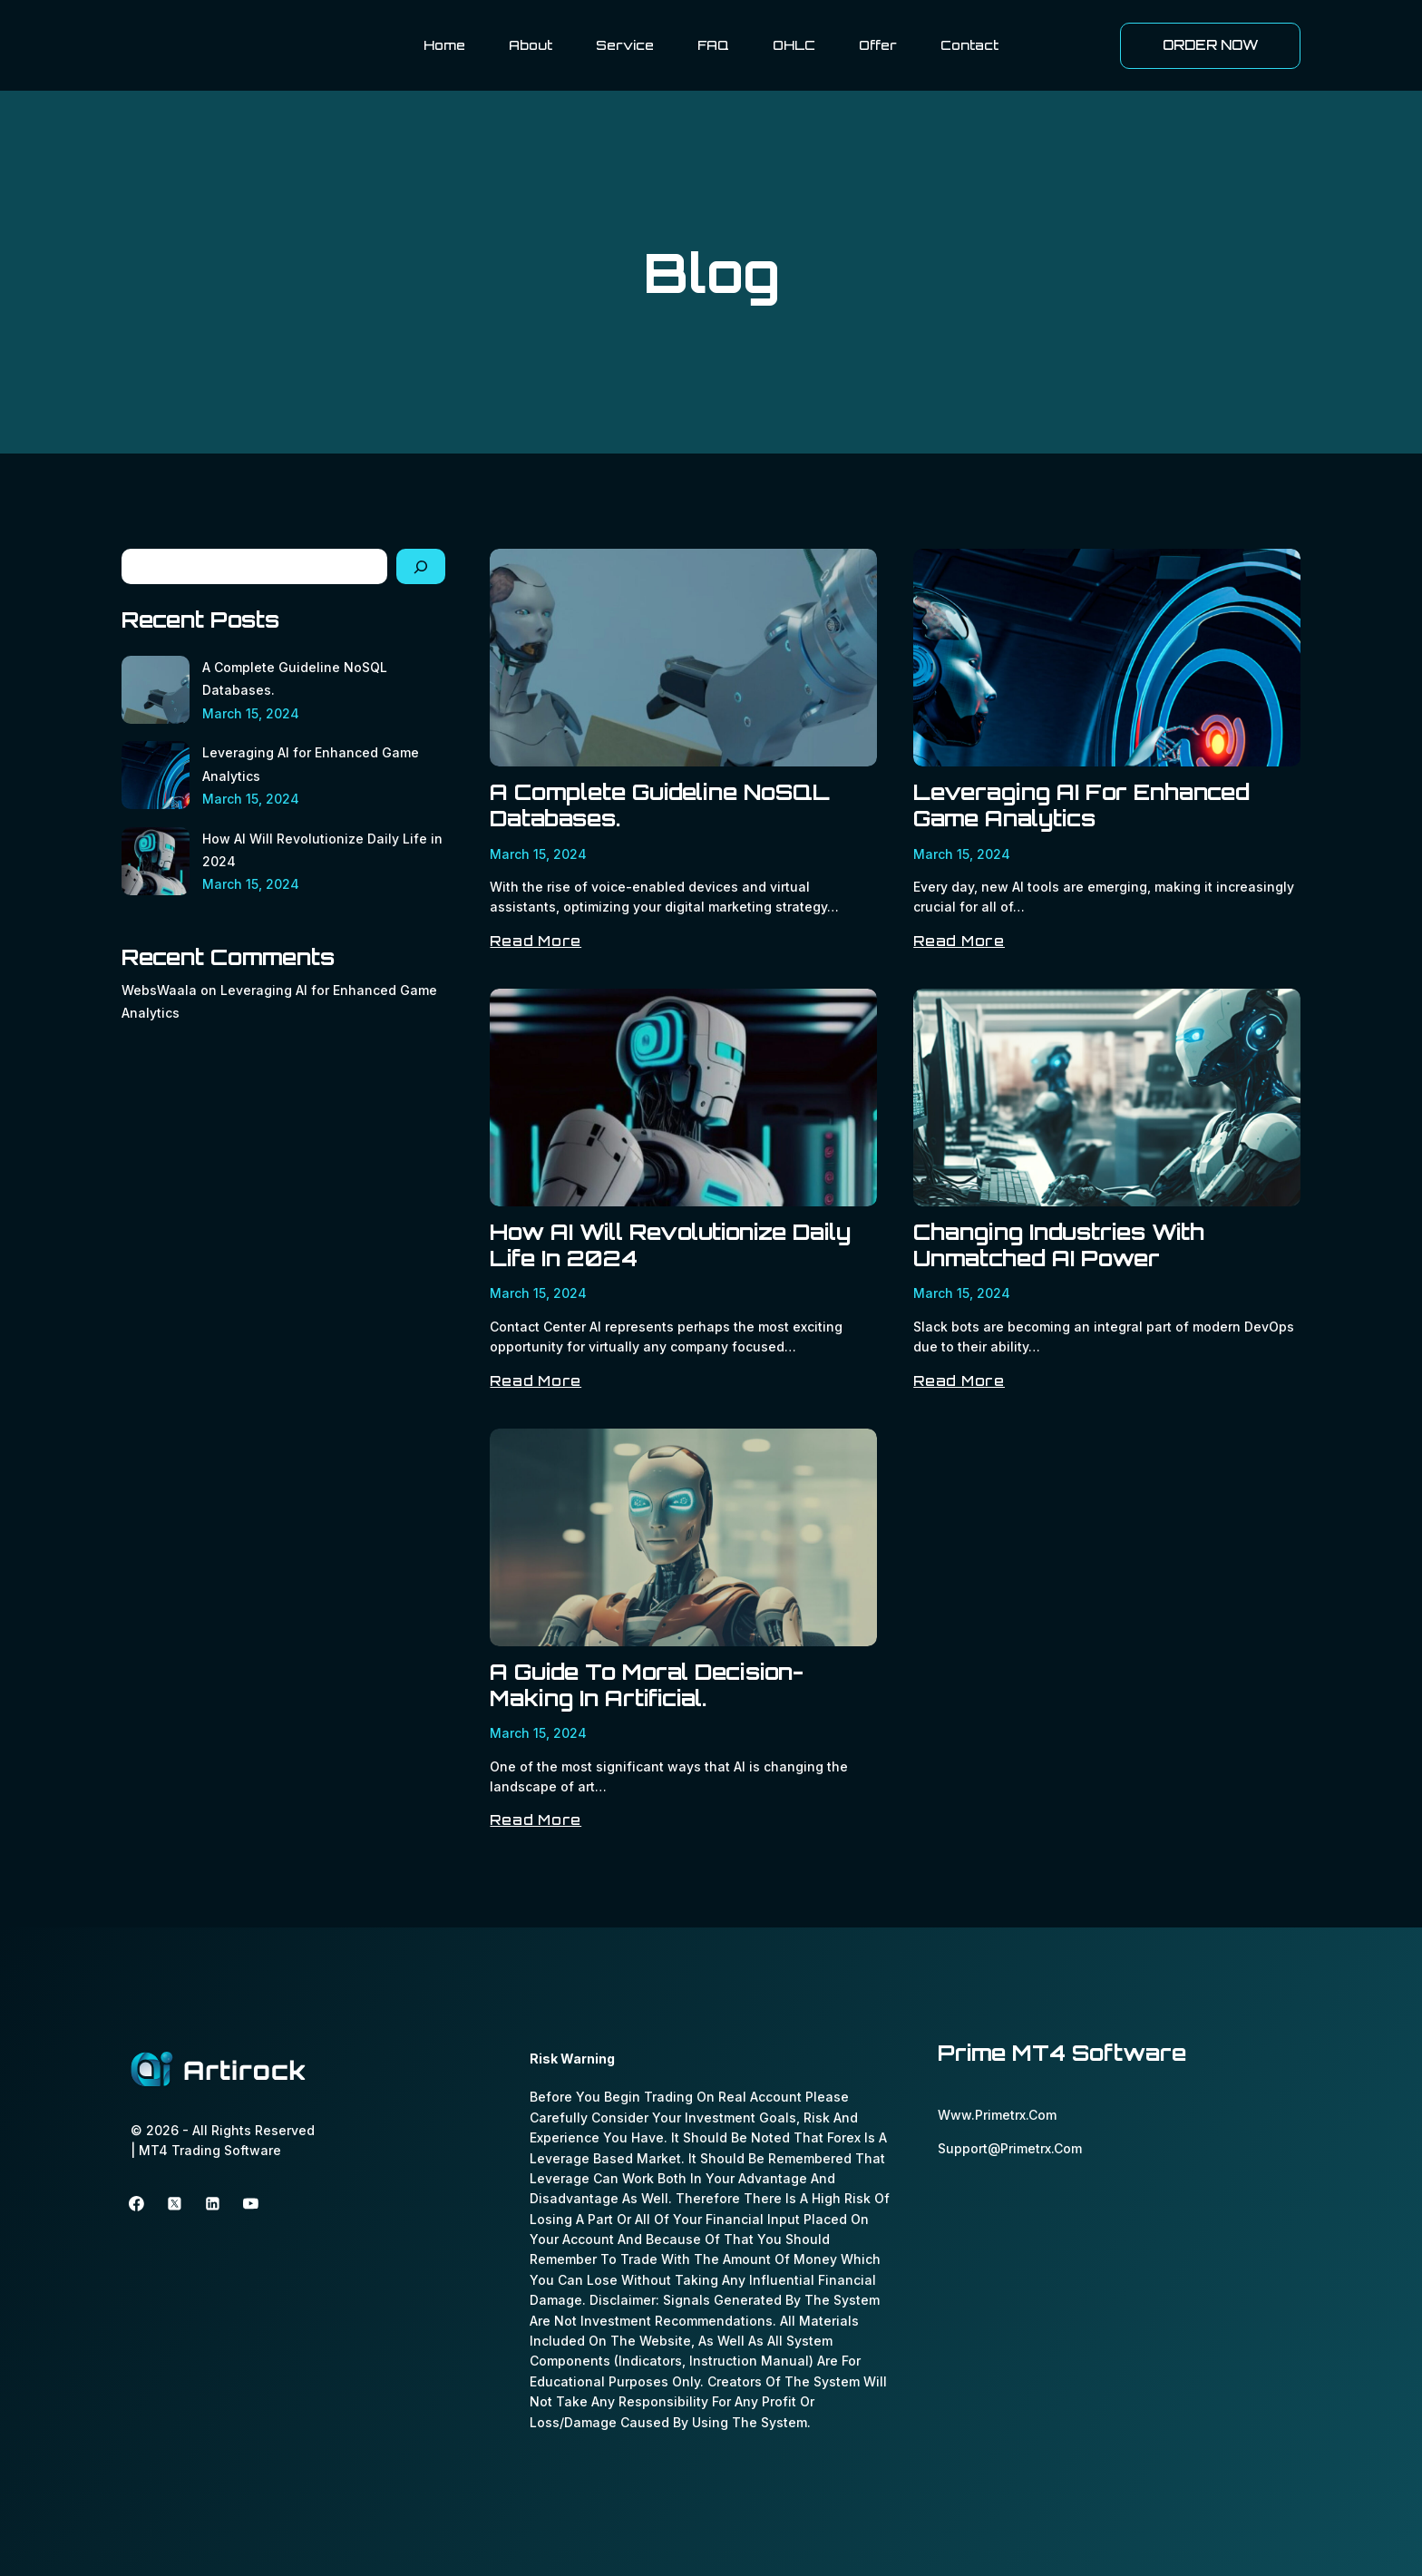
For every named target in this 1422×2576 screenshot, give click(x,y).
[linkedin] (213, 2204)
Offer (878, 45)
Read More (535, 941)
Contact (969, 45)
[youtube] (251, 2204)
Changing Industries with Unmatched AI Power (1058, 1245)
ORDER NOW (1211, 45)
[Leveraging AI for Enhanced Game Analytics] (156, 775)
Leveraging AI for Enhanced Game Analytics (1081, 805)
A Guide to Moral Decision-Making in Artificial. (647, 1685)
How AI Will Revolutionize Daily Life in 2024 (670, 1245)
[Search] (420, 566)
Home (444, 45)
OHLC (794, 45)
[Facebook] (137, 2204)
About (530, 45)
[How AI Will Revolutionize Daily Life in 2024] (156, 861)
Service (625, 45)
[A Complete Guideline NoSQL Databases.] (156, 690)
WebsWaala (159, 990)
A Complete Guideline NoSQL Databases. (660, 805)
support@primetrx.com (1010, 2148)
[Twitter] (175, 2204)
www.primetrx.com (997, 2114)
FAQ (713, 45)
